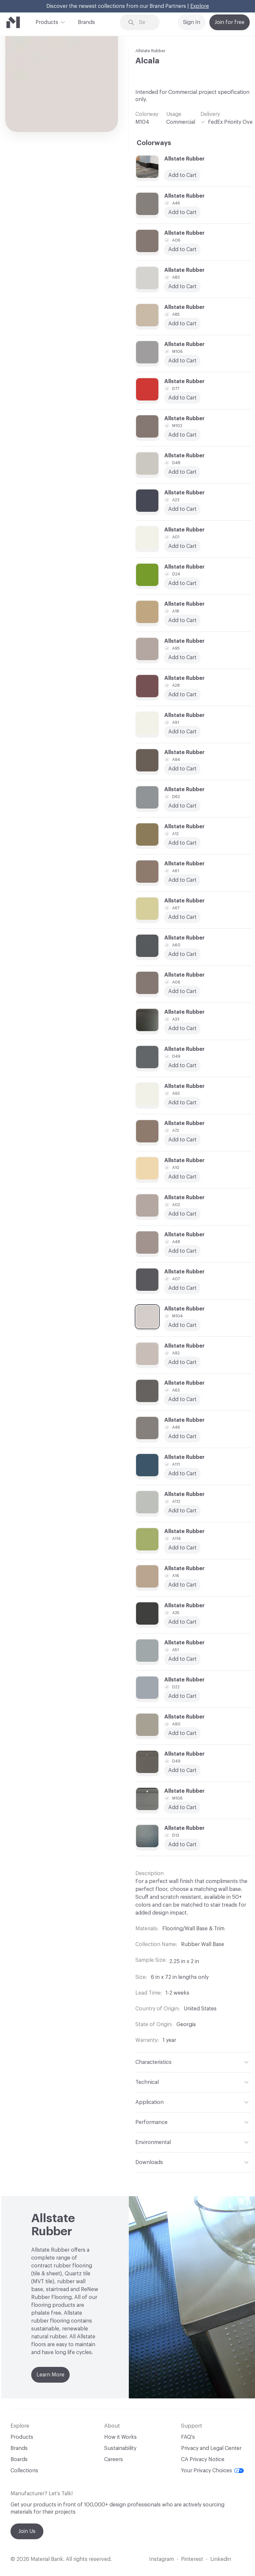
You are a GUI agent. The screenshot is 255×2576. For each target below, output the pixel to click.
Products (46, 21)
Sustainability (120, 2448)
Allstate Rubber (150, 51)
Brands (86, 22)
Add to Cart (182, 472)
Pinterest (192, 2559)
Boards (19, 2459)
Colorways (154, 143)
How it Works (120, 2437)
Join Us (26, 2531)
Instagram (161, 2559)
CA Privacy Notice (202, 2459)
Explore (199, 6)
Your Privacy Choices (212, 2470)
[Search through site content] (144, 22)
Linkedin (220, 2559)
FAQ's (188, 2437)
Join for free (229, 22)
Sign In (191, 22)
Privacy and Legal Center (211, 2448)
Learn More (50, 2374)
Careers (113, 2459)
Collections (24, 2470)
